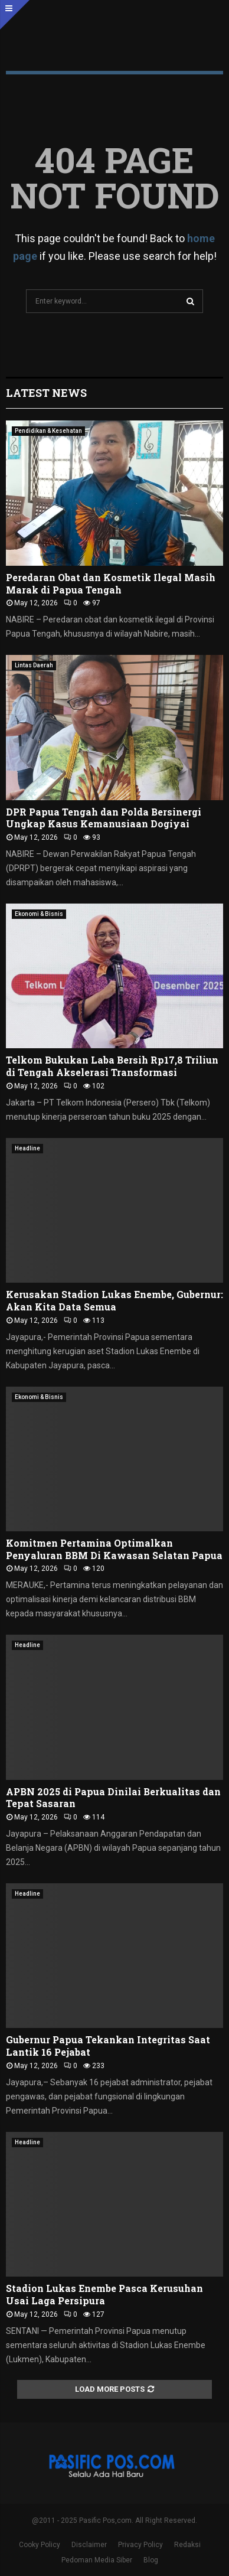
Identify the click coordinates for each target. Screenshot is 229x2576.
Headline (27, 1148)
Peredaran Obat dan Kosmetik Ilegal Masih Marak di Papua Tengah (110, 583)
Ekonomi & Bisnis (39, 914)
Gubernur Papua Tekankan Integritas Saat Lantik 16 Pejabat (108, 2045)
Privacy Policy (140, 2545)
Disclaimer (89, 2545)
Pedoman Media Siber (96, 2560)
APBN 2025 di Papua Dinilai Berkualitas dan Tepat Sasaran (113, 1797)
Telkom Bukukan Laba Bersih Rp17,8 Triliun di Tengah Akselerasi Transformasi (112, 1066)
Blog (150, 2560)
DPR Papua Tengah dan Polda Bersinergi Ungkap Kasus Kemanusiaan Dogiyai (103, 818)
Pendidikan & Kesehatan (48, 431)
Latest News (46, 393)
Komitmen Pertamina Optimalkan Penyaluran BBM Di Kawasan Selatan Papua (114, 1549)
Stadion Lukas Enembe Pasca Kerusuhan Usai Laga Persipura (104, 2294)
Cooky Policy (39, 2545)
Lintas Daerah (34, 665)
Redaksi (187, 2545)
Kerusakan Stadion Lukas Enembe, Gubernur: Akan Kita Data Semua (114, 1300)
